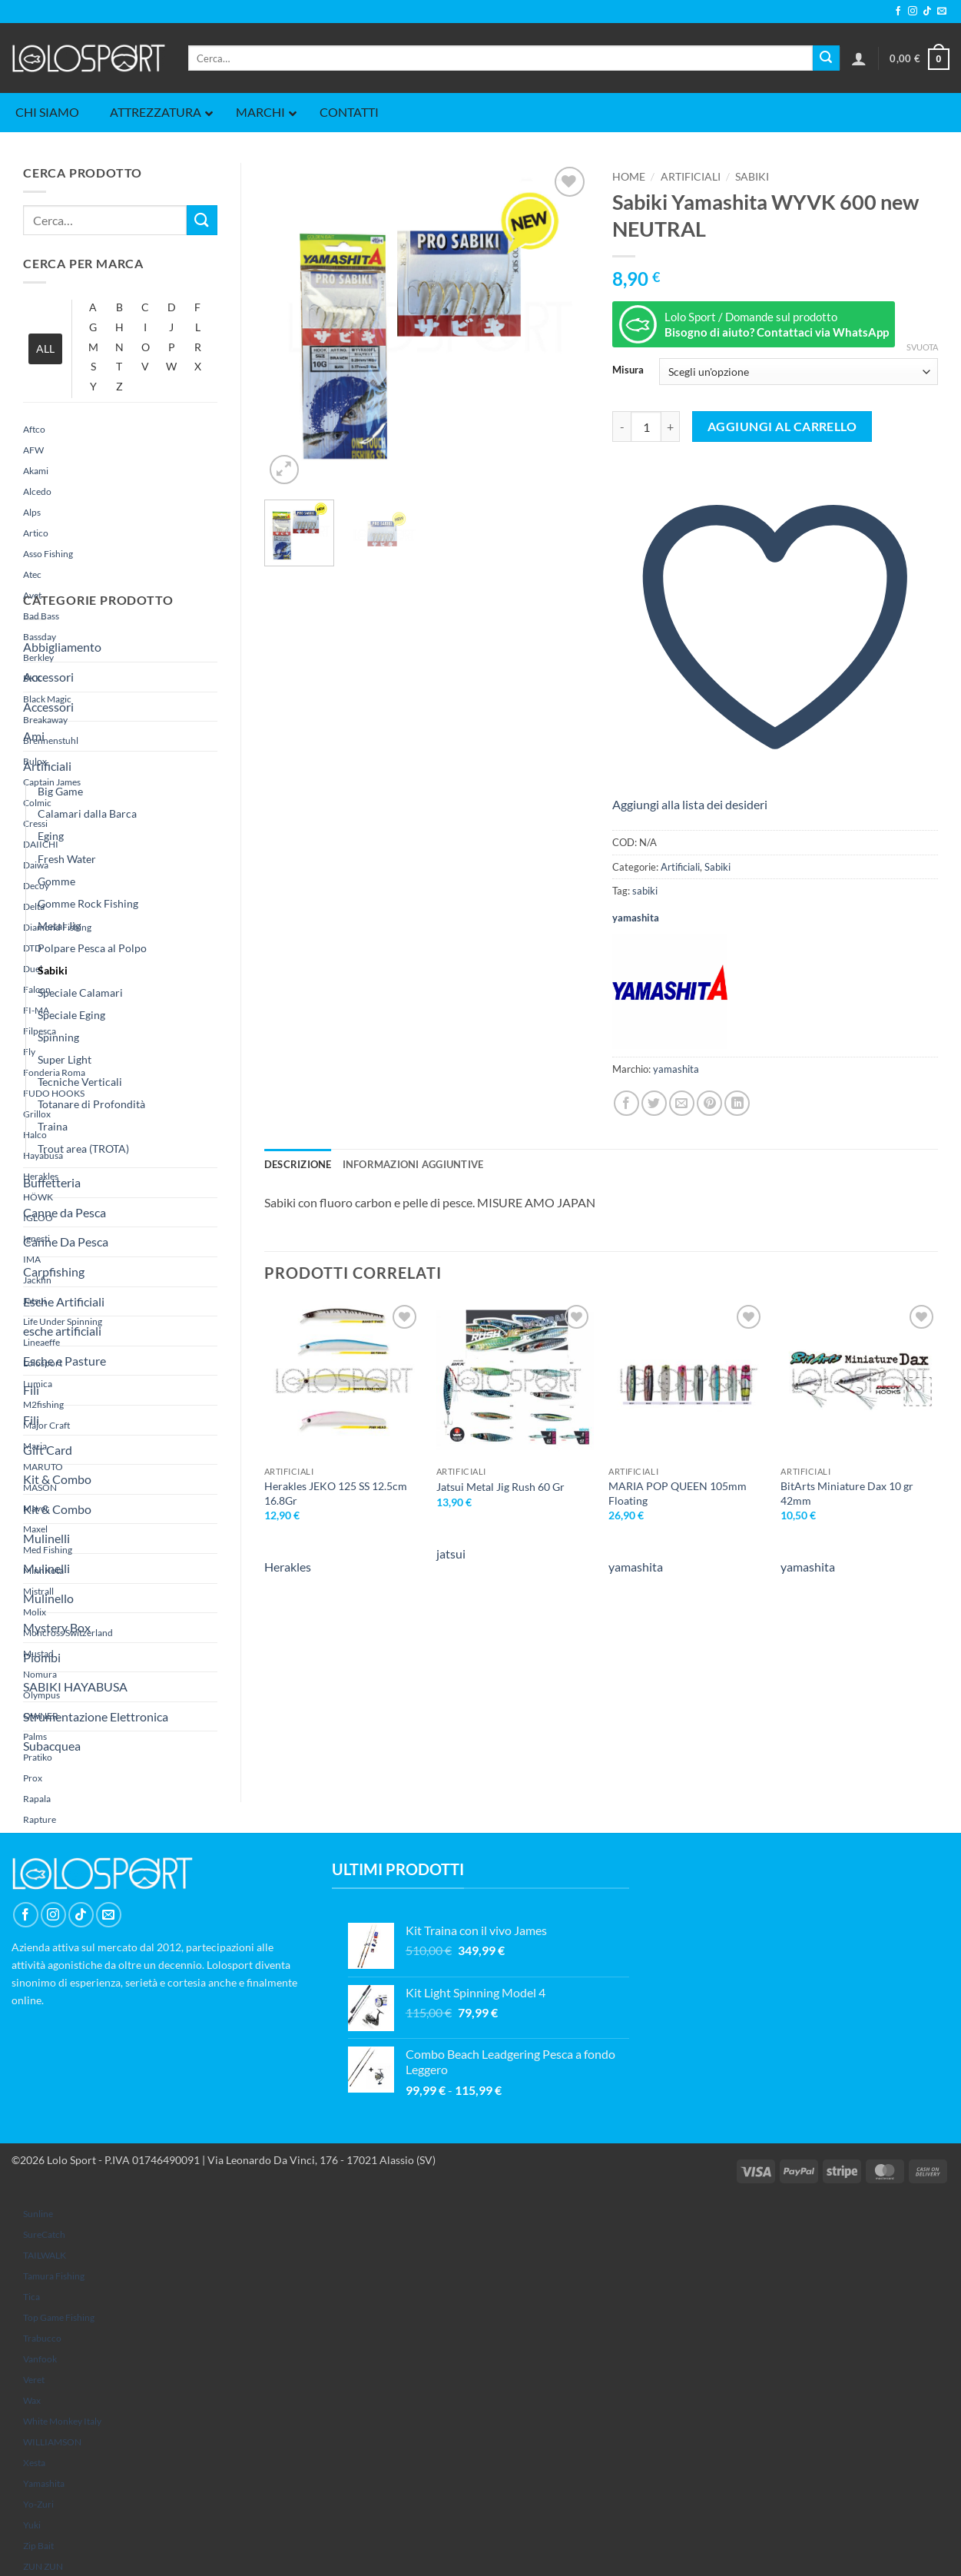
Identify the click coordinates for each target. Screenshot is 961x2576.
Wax (32, 2400)
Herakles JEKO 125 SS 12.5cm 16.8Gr (335, 1493)
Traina (53, 1126)
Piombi (42, 1657)
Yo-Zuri (38, 2504)
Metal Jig (59, 925)
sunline (38, 2213)
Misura (628, 370)
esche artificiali (62, 1330)
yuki (32, 2525)
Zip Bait (38, 2545)
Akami (35, 470)
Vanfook (40, 2359)
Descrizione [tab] (298, 1164)
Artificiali (47, 766)
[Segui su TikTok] (927, 11)
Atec (32, 574)
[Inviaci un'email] (941, 11)
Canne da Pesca (64, 1212)
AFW (33, 450)
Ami (34, 736)
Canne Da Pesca (65, 1241)
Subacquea (52, 1745)
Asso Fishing (48, 553)
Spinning (58, 1037)
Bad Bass (41, 616)
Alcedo (37, 491)
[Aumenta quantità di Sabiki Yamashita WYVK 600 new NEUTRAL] (670, 426)
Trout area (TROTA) (83, 1148)
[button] (859, 58)
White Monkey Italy (62, 2421)
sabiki (645, 891)
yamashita (44, 2483)
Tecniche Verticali (80, 1081)
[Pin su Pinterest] (709, 1103)
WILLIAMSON (52, 2442)
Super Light (64, 1059)
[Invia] (826, 58)
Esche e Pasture (64, 1360)
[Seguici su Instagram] (912, 11)
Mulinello (48, 1598)
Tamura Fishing (54, 2276)
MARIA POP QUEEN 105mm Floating (677, 1493)
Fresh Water (67, 858)
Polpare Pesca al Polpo (92, 947)
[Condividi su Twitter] (654, 1103)
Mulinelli (46, 1538)
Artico (35, 533)
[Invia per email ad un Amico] (681, 1103)
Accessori (48, 676)
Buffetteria (52, 1182)
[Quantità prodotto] (646, 426)
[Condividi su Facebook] (626, 1103)
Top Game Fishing (58, 2317)
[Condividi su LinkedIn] (737, 1103)
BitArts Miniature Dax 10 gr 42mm (846, 1493)
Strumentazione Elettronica (95, 1716)
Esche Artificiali (63, 1301)
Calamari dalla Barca (87, 813)
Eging (51, 835)
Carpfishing (54, 1271)
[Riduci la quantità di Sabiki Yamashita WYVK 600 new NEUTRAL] (621, 426)
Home (628, 177)
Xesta (34, 2462)
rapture (39, 1819)
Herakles (287, 1566)
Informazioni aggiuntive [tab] (413, 1164)
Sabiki (53, 970)
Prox (32, 1778)
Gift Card (47, 1449)
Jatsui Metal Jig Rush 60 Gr (500, 1486)
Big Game (60, 791)
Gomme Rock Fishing (88, 903)
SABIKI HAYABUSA (75, 1686)
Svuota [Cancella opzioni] (922, 347)
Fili (31, 1390)
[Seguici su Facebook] (898, 11)
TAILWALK (44, 2255)
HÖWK (38, 1197)
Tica (31, 2296)
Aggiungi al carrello (782, 426)
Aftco (34, 429)
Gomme (56, 881)
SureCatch (44, 2234)
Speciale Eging (71, 1014)
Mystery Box (57, 1627)
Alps (32, 512)
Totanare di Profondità (91, 1103)
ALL (45, 348)
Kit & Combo (57, 1479)
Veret (34, 2379)
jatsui (451, 1553)
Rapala (37, 1798)
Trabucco (42, 2338)
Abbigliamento (62, 646)
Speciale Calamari (80, 992)
